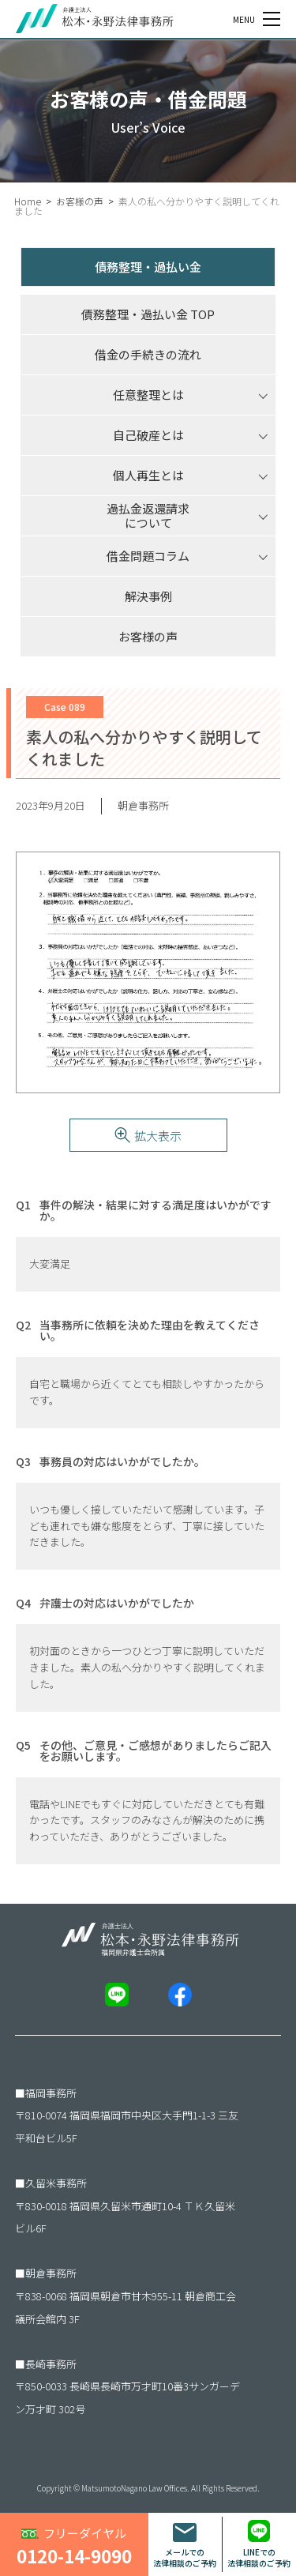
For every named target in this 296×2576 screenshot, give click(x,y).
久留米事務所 (56, 2183)
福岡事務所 (51, 2092)
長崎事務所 (51, 2363)
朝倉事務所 (51, 2273)
